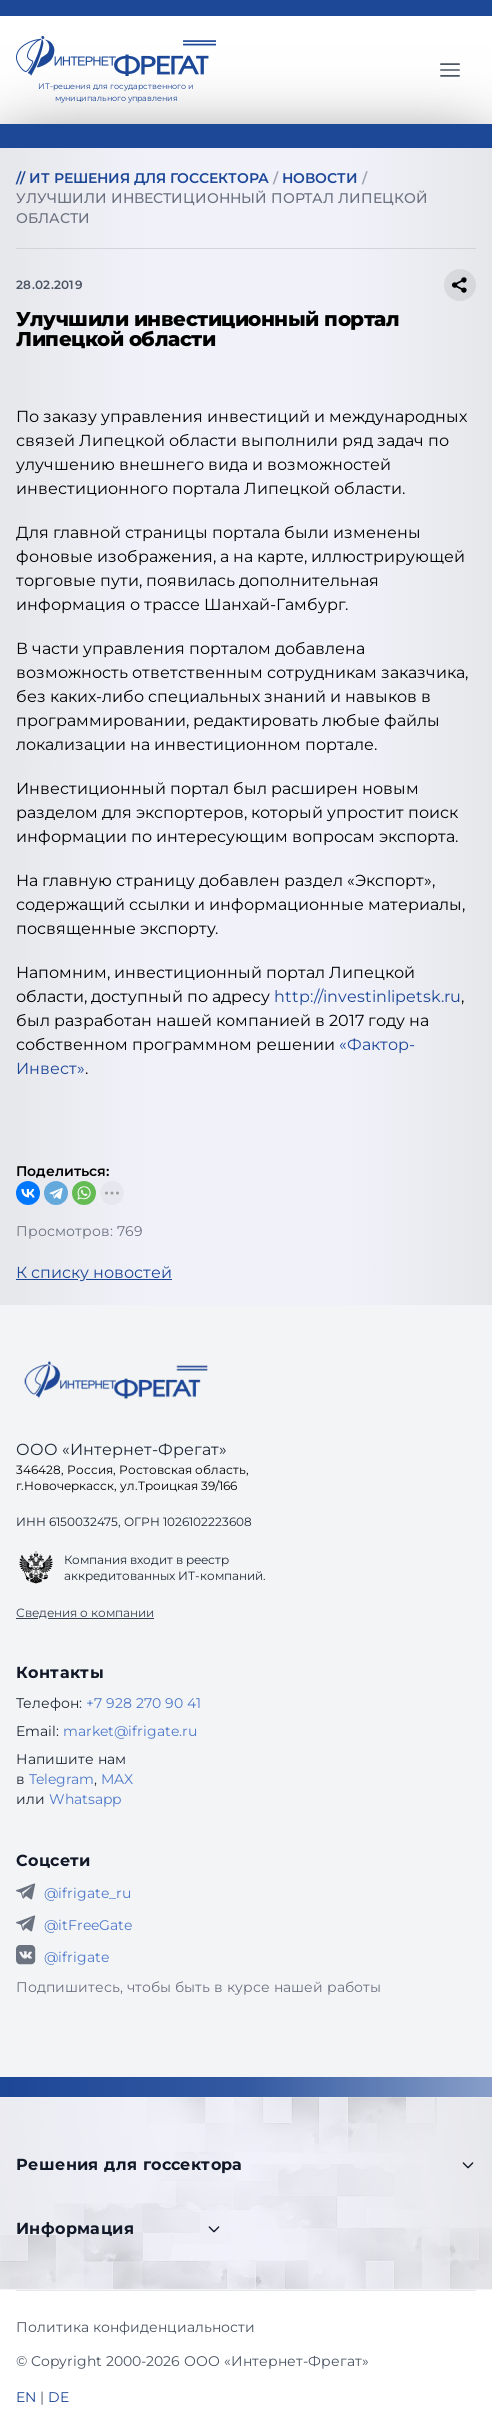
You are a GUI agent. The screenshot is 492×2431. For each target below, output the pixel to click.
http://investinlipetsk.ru (367, 996)
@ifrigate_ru (87, 1893)
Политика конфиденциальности (135, 2327)
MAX (117, 1779)
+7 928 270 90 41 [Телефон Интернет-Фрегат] (143, 1703)
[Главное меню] (450, 70)
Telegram (61, 1779)
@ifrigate (76, 1957)
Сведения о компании (85, 1612)
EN (26, 2397)
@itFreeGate (88, 1925)
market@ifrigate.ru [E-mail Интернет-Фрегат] (130, 1731)
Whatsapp (85, 1799)
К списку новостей (94, 1272)
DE (58, 2397)
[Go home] (116, 1380)
